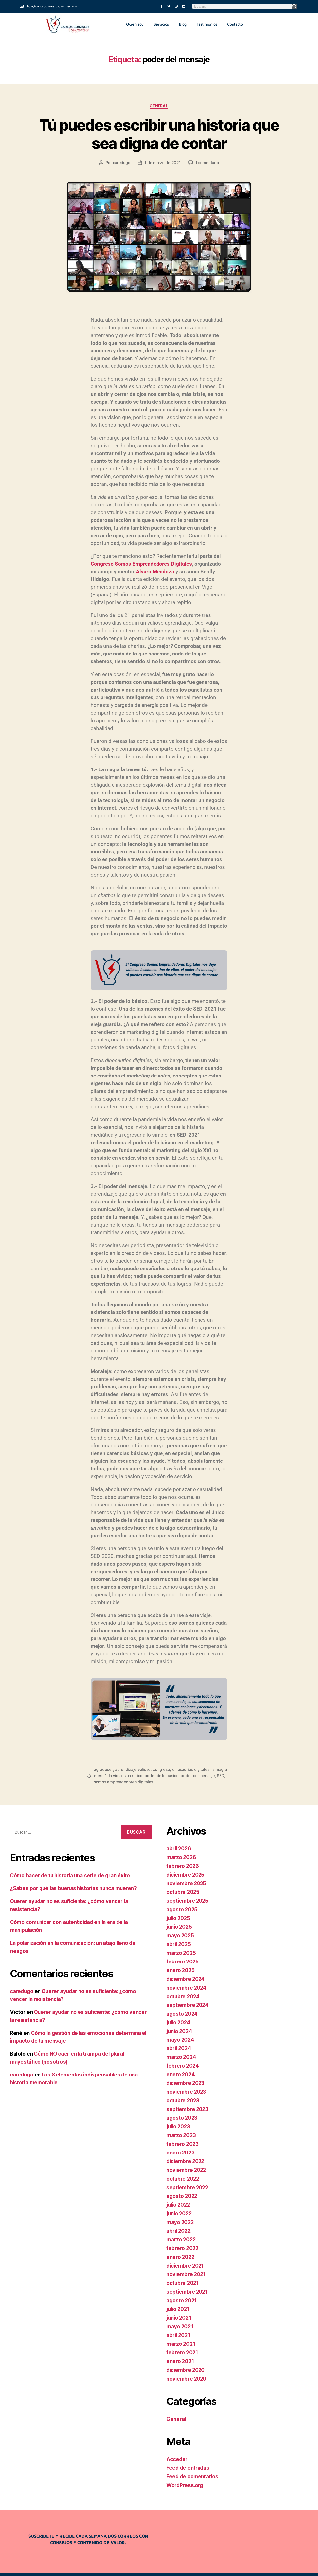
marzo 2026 (181, 1856)
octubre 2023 (183, 2096)
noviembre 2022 (186, 2165)
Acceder (177, 2451)
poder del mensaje (198, 1775)
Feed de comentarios (192, 2468)
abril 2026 (179, 1848)
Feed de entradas (188, 2459)
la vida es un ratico (126, 1775)
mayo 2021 (180, 2319)
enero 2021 (180, 2353)
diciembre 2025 (186, 1873)
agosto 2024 (182, 2010)
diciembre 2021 (185, 2259)
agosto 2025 (182, 1908)
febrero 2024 (182, 2062)
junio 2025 (179, 1925)
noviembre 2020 (186, 2370)
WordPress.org (185, 2476)
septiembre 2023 (187, 2105)
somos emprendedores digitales (123, 1781)
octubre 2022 (183, 2173)
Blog (183, 24)
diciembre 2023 (186, 2079)
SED (220, 1775)
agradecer (103, 1769)
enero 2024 (180, 2071)
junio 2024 (179, 2028)
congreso (161, 1769)
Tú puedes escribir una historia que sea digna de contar (159, 134)
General (159, 106)
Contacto (235, 24)
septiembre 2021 (187, 2285)
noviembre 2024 (186, 1985)
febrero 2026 (182, 1865)
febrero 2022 (182, 2242)
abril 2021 (178, 2328)
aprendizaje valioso (132, 1769)
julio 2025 (178, 1916)
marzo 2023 (181, 2130)
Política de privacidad (159, 2570)
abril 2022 (179, 2225)
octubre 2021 (182, 2276)
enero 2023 (180, 2148)
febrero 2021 (182, 2345)
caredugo (121, 162)
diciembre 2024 (186, 1976)
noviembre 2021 (186, 2268)
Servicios (161, 24)
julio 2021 (178, 2302)
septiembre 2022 (187, 2182)
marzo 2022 (181, 2233)
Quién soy (135, 24)
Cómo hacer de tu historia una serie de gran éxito (71, 1875)
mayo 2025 (180, 1933)
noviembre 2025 (186, 1882)
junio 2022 (179, 2208)
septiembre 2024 (187, 2002)
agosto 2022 (182, 2191)
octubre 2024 (183, 1993)
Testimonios (207, 24)
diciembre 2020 (186, 2362)
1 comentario (207, 162)
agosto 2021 (182, 2293)
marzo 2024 (181, 2053)
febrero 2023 (182, 2139)
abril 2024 (179, 2045)
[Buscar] (294, 6)
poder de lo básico (162, 1775)
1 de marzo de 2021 (162, 162)
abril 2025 (179, 1942)
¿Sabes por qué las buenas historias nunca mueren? (74, 1887)
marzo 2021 (181, 2336)
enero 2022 (180, 2250)
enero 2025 (180, 1968)
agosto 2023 (182, 2113)
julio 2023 (178, 2122)
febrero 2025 (182, 1959)
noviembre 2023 (186, 2088)
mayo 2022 (180, 2216)
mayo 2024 (180, 2036)
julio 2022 (178, 2199)
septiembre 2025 (187, 1899)
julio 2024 (179, 2019)
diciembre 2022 (186, 2156)
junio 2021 (179, 2310)
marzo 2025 (181, 1951)
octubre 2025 (183, 1890)
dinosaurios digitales (190, 1769)
